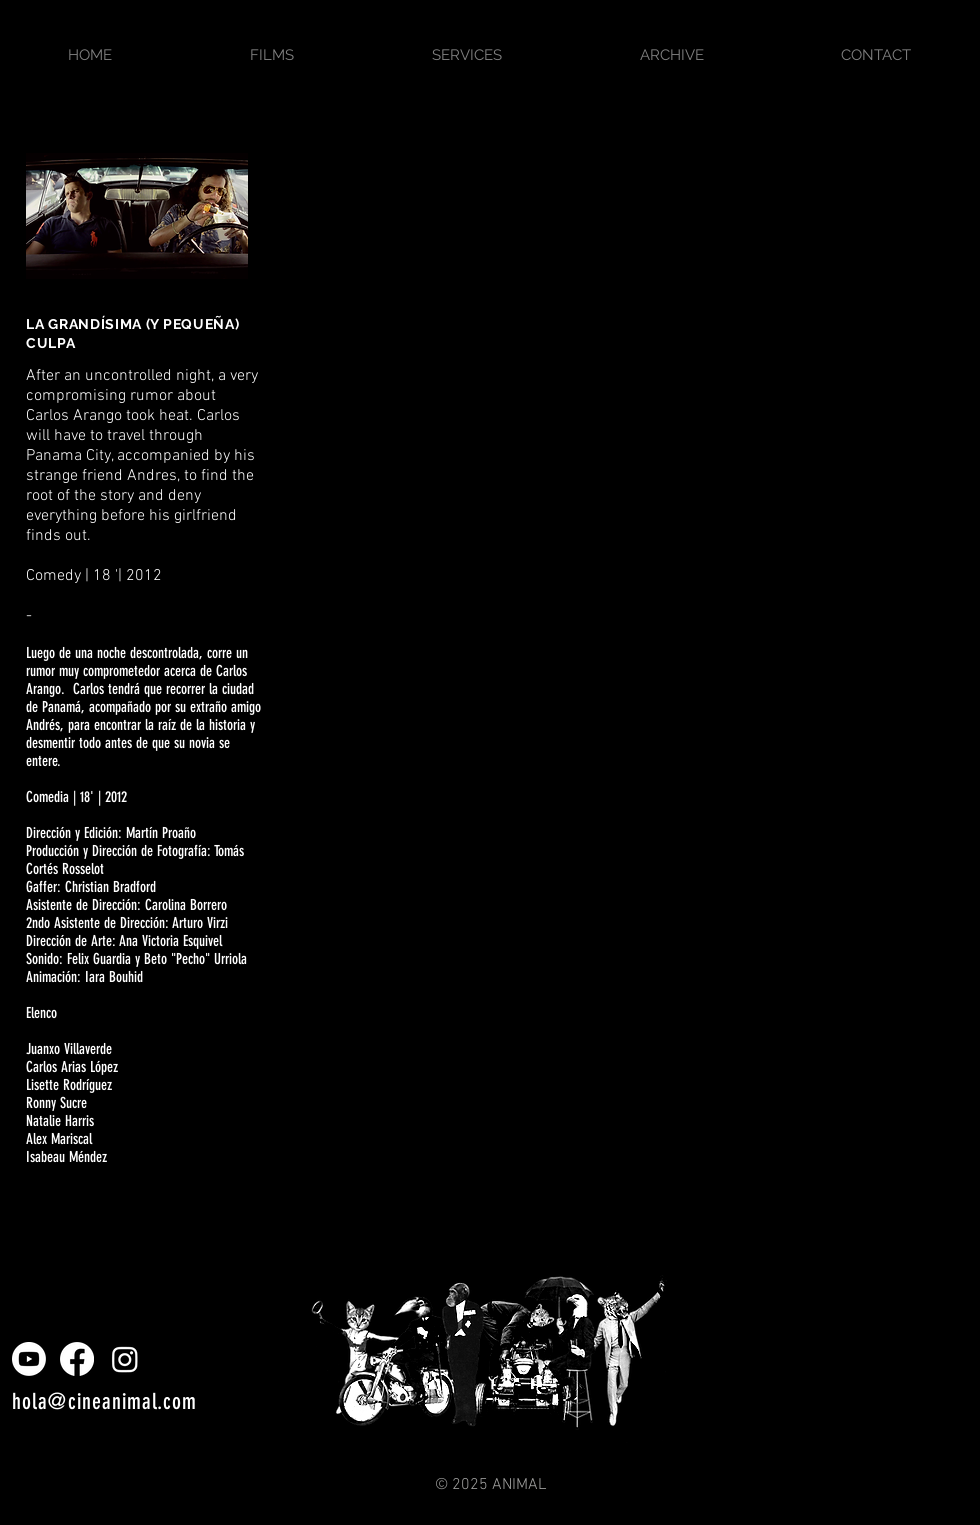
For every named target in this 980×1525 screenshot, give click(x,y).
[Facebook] (77, 1359)
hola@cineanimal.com (104, 1401)
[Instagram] (125, 1359)
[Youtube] (29, 1359)
